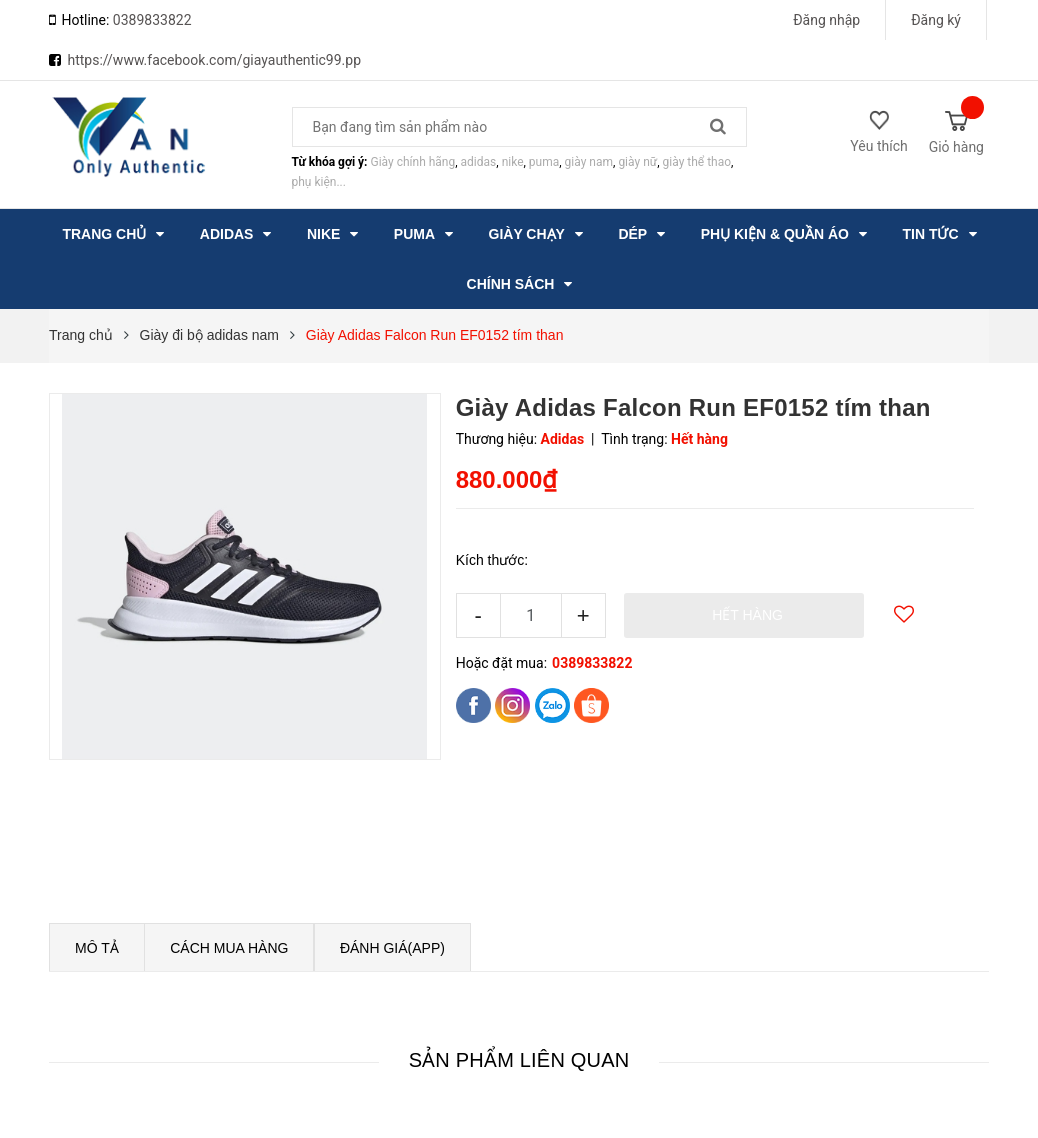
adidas (479, 162)
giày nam (589, 162)
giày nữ (637, 162)
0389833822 (152, 20)
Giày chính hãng (412, 162)
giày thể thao (697, 162)
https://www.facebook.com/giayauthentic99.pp (214, 60)
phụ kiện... (319, 182)
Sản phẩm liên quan (519, 1060)
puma (544, 162)
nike (513, 162)
